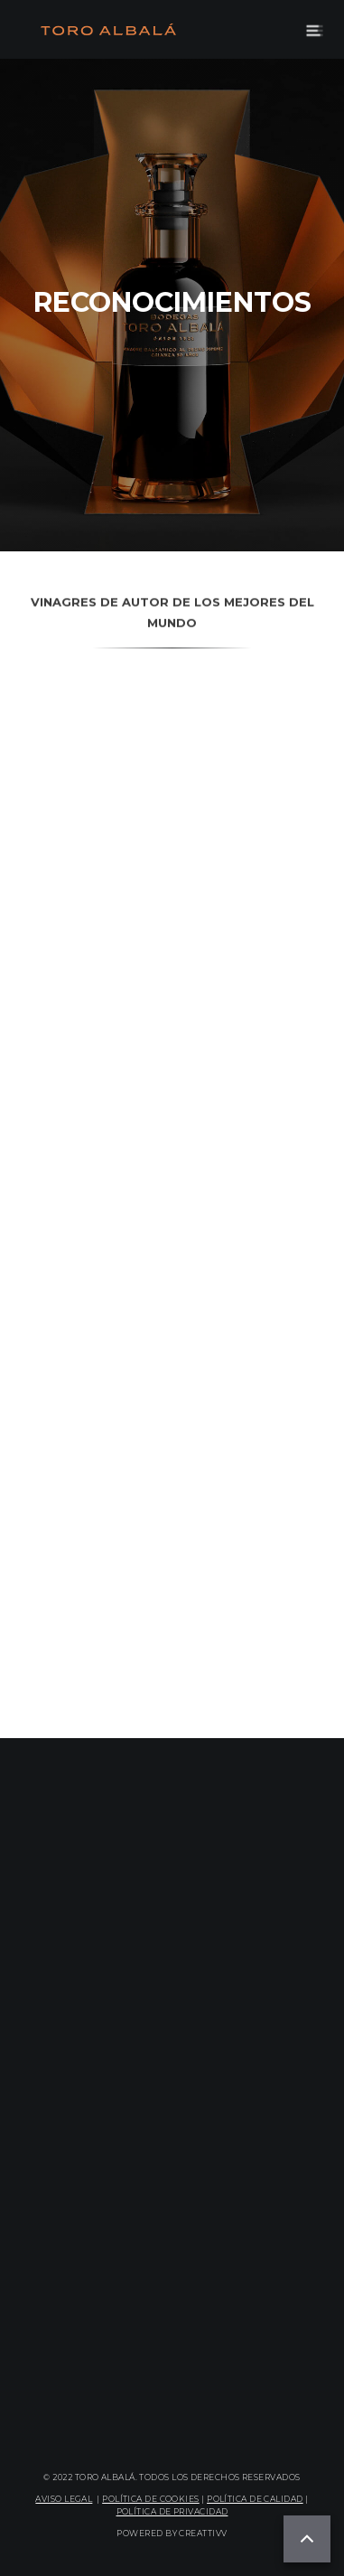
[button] (314, 29)
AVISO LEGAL (63, 2499)
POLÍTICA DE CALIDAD (255, 2499)
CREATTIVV (203, 2533)
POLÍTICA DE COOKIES (151, 2499)
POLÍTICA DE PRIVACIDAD (172, 2511)
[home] (104, 30)
